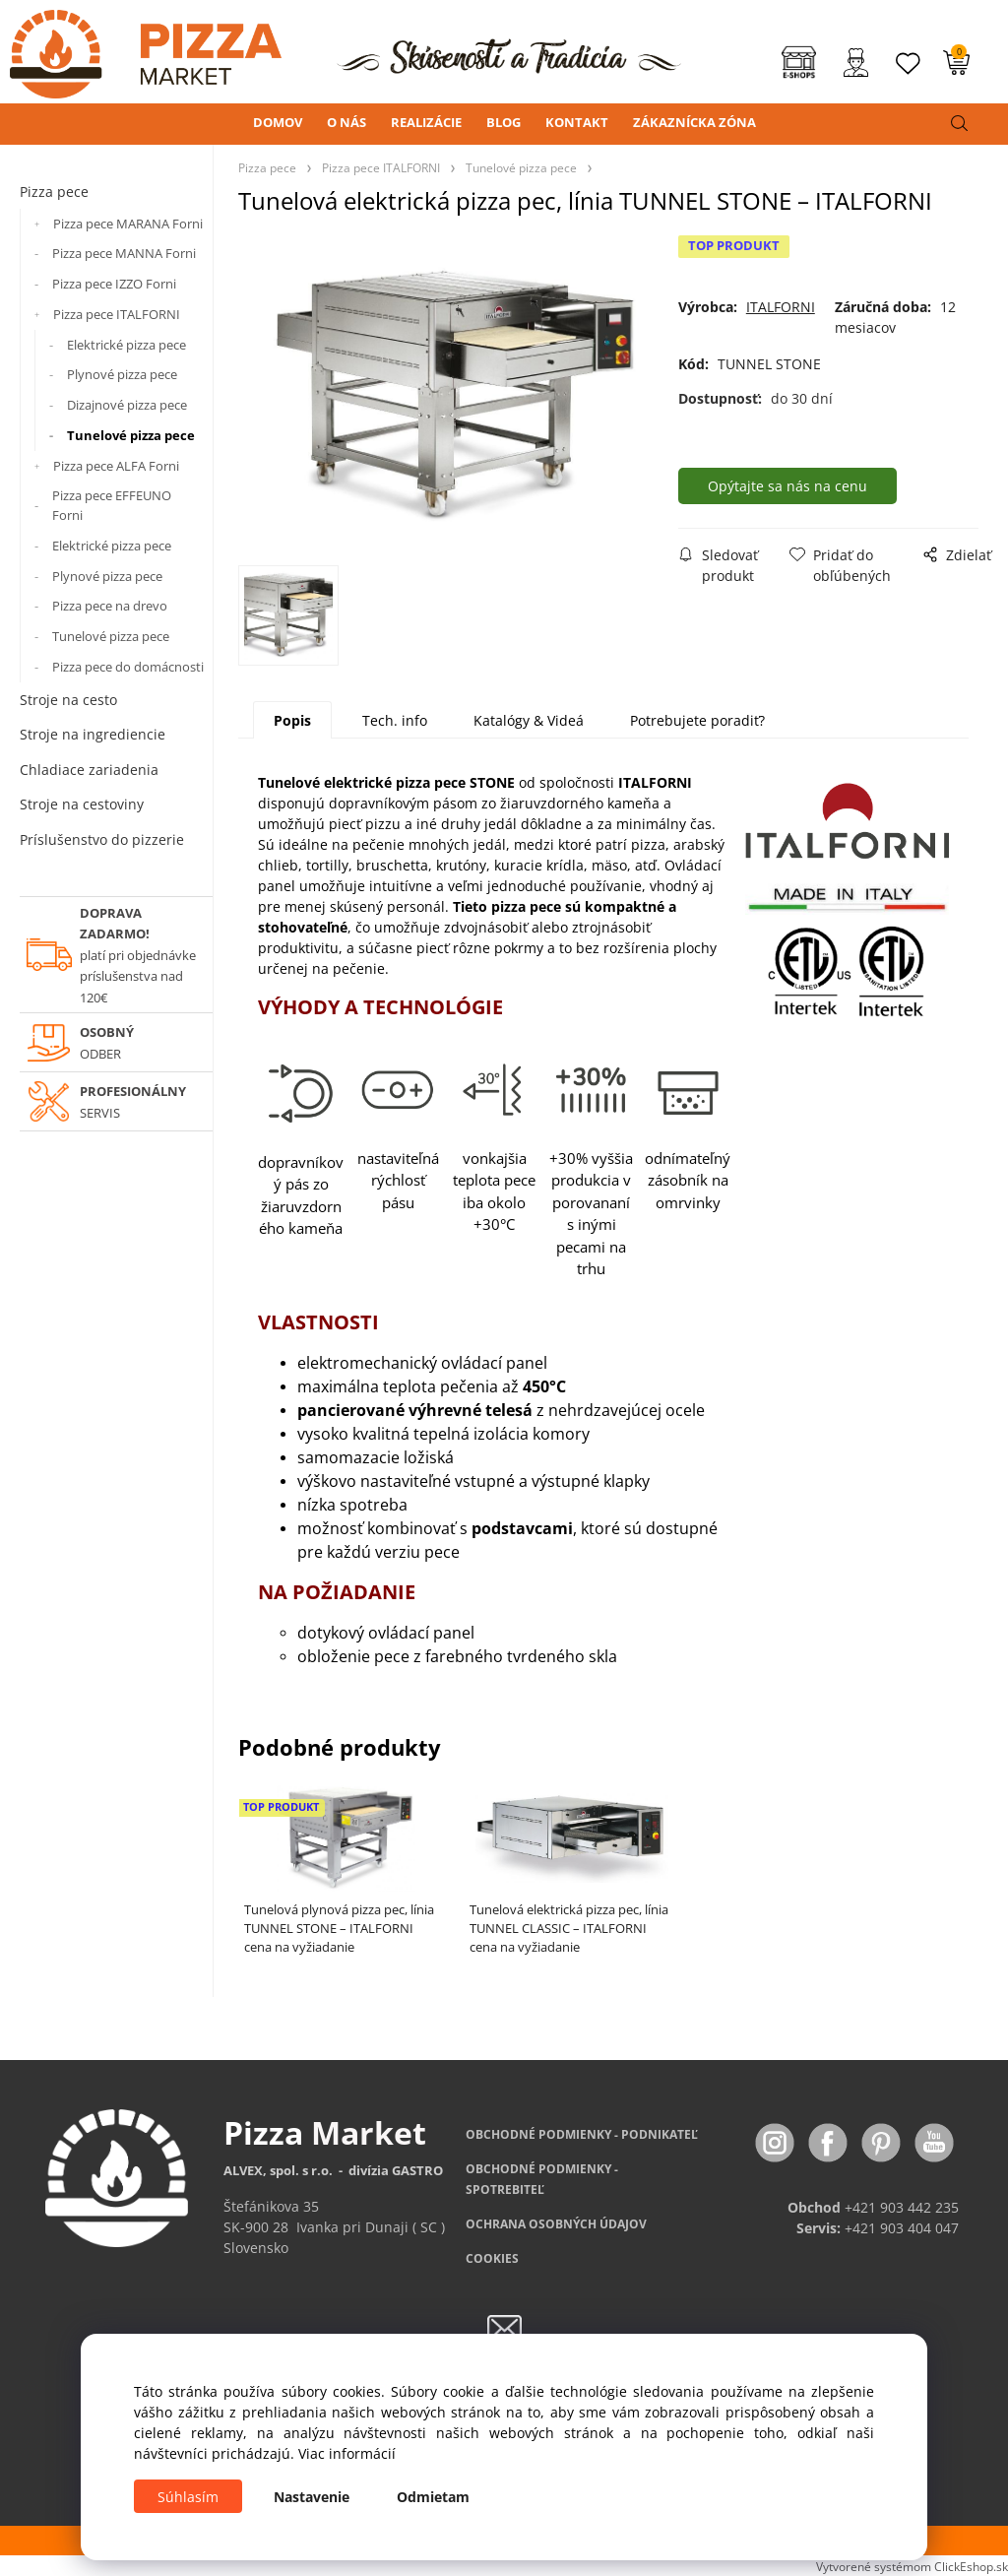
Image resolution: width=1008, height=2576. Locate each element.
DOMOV (277, 122)
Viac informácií (347, 2453)
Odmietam (433, 2496)
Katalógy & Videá (528, 720)
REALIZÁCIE (426, 122)
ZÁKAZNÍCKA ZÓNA (694, 122)
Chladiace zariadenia (89, 769)
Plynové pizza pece (122, 374)
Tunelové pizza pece (131, 435)
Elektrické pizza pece (126, 345)
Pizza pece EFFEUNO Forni (111, 505)
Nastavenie (311, 2496)
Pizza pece (54, 191)
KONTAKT (576, 122)
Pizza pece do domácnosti (128, 667)
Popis (292, 720)
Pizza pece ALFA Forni (116, 466)
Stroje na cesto (68, 699)
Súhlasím (188, 2496)
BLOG (503, 122)
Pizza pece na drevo (109, 605)
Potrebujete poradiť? (697, 720)
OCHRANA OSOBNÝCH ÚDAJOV (556, 2224)
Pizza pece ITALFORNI (116, 314)
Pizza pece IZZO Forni (114, 283)
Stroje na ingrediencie (92, 734)
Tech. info (394, 720)
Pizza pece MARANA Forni (128, 223)
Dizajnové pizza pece (127, 405)
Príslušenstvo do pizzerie (102, 839)
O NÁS (346, 122)
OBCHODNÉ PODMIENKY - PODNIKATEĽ (582, 2134)
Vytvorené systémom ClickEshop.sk (912, 2566)
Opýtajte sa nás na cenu (787, 486)
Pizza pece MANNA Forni (124, 253)
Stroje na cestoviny (82, 804)
